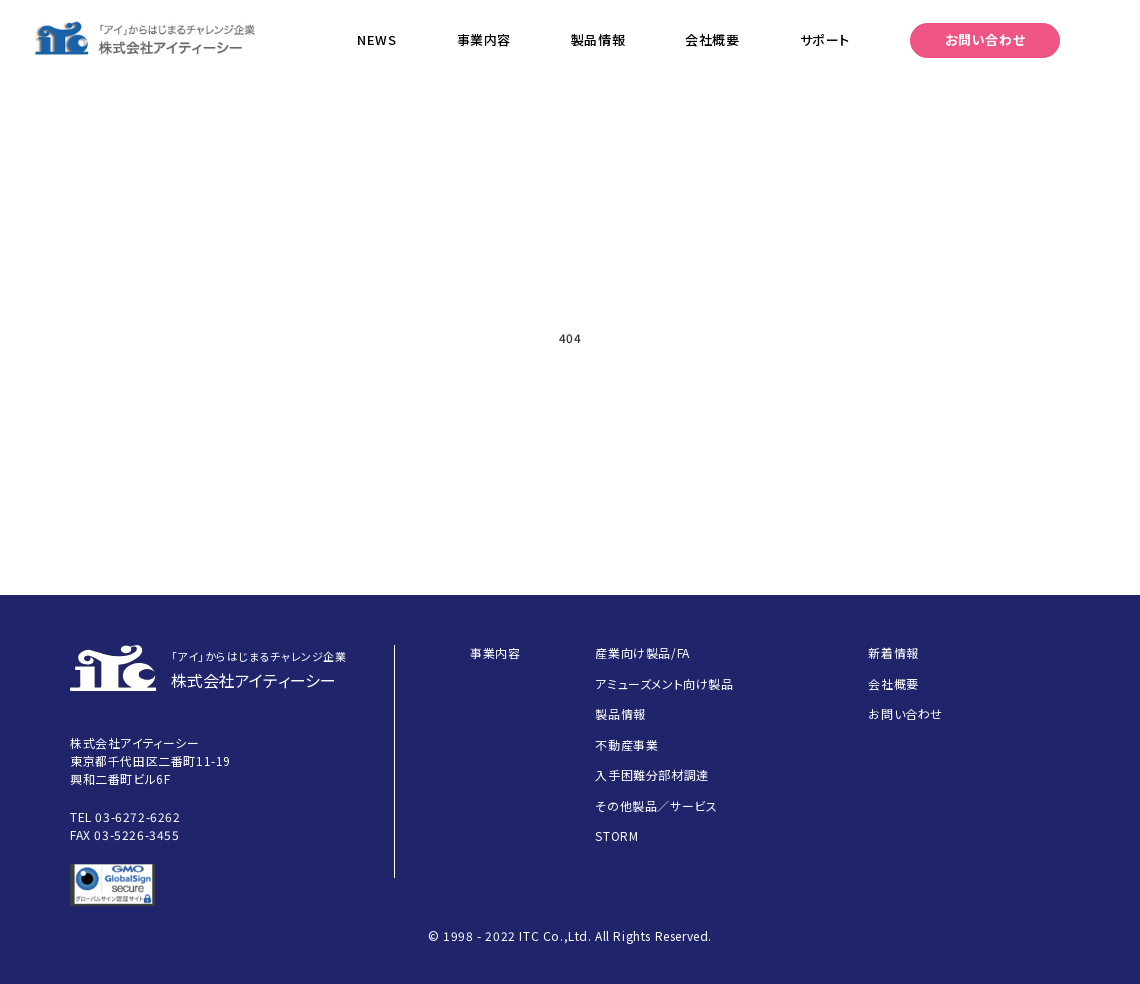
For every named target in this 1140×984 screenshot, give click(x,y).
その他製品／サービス (656, 805)
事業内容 (484, 39)
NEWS (376, 39)
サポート (825, 39)
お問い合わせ (985, 39)
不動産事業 (626, 744)
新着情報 (893, 652)
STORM (616, 835)
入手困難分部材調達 (651, 774)
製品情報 (598, 39)
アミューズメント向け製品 (664, 683)
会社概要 (712, 39)
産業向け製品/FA (642, 652)
